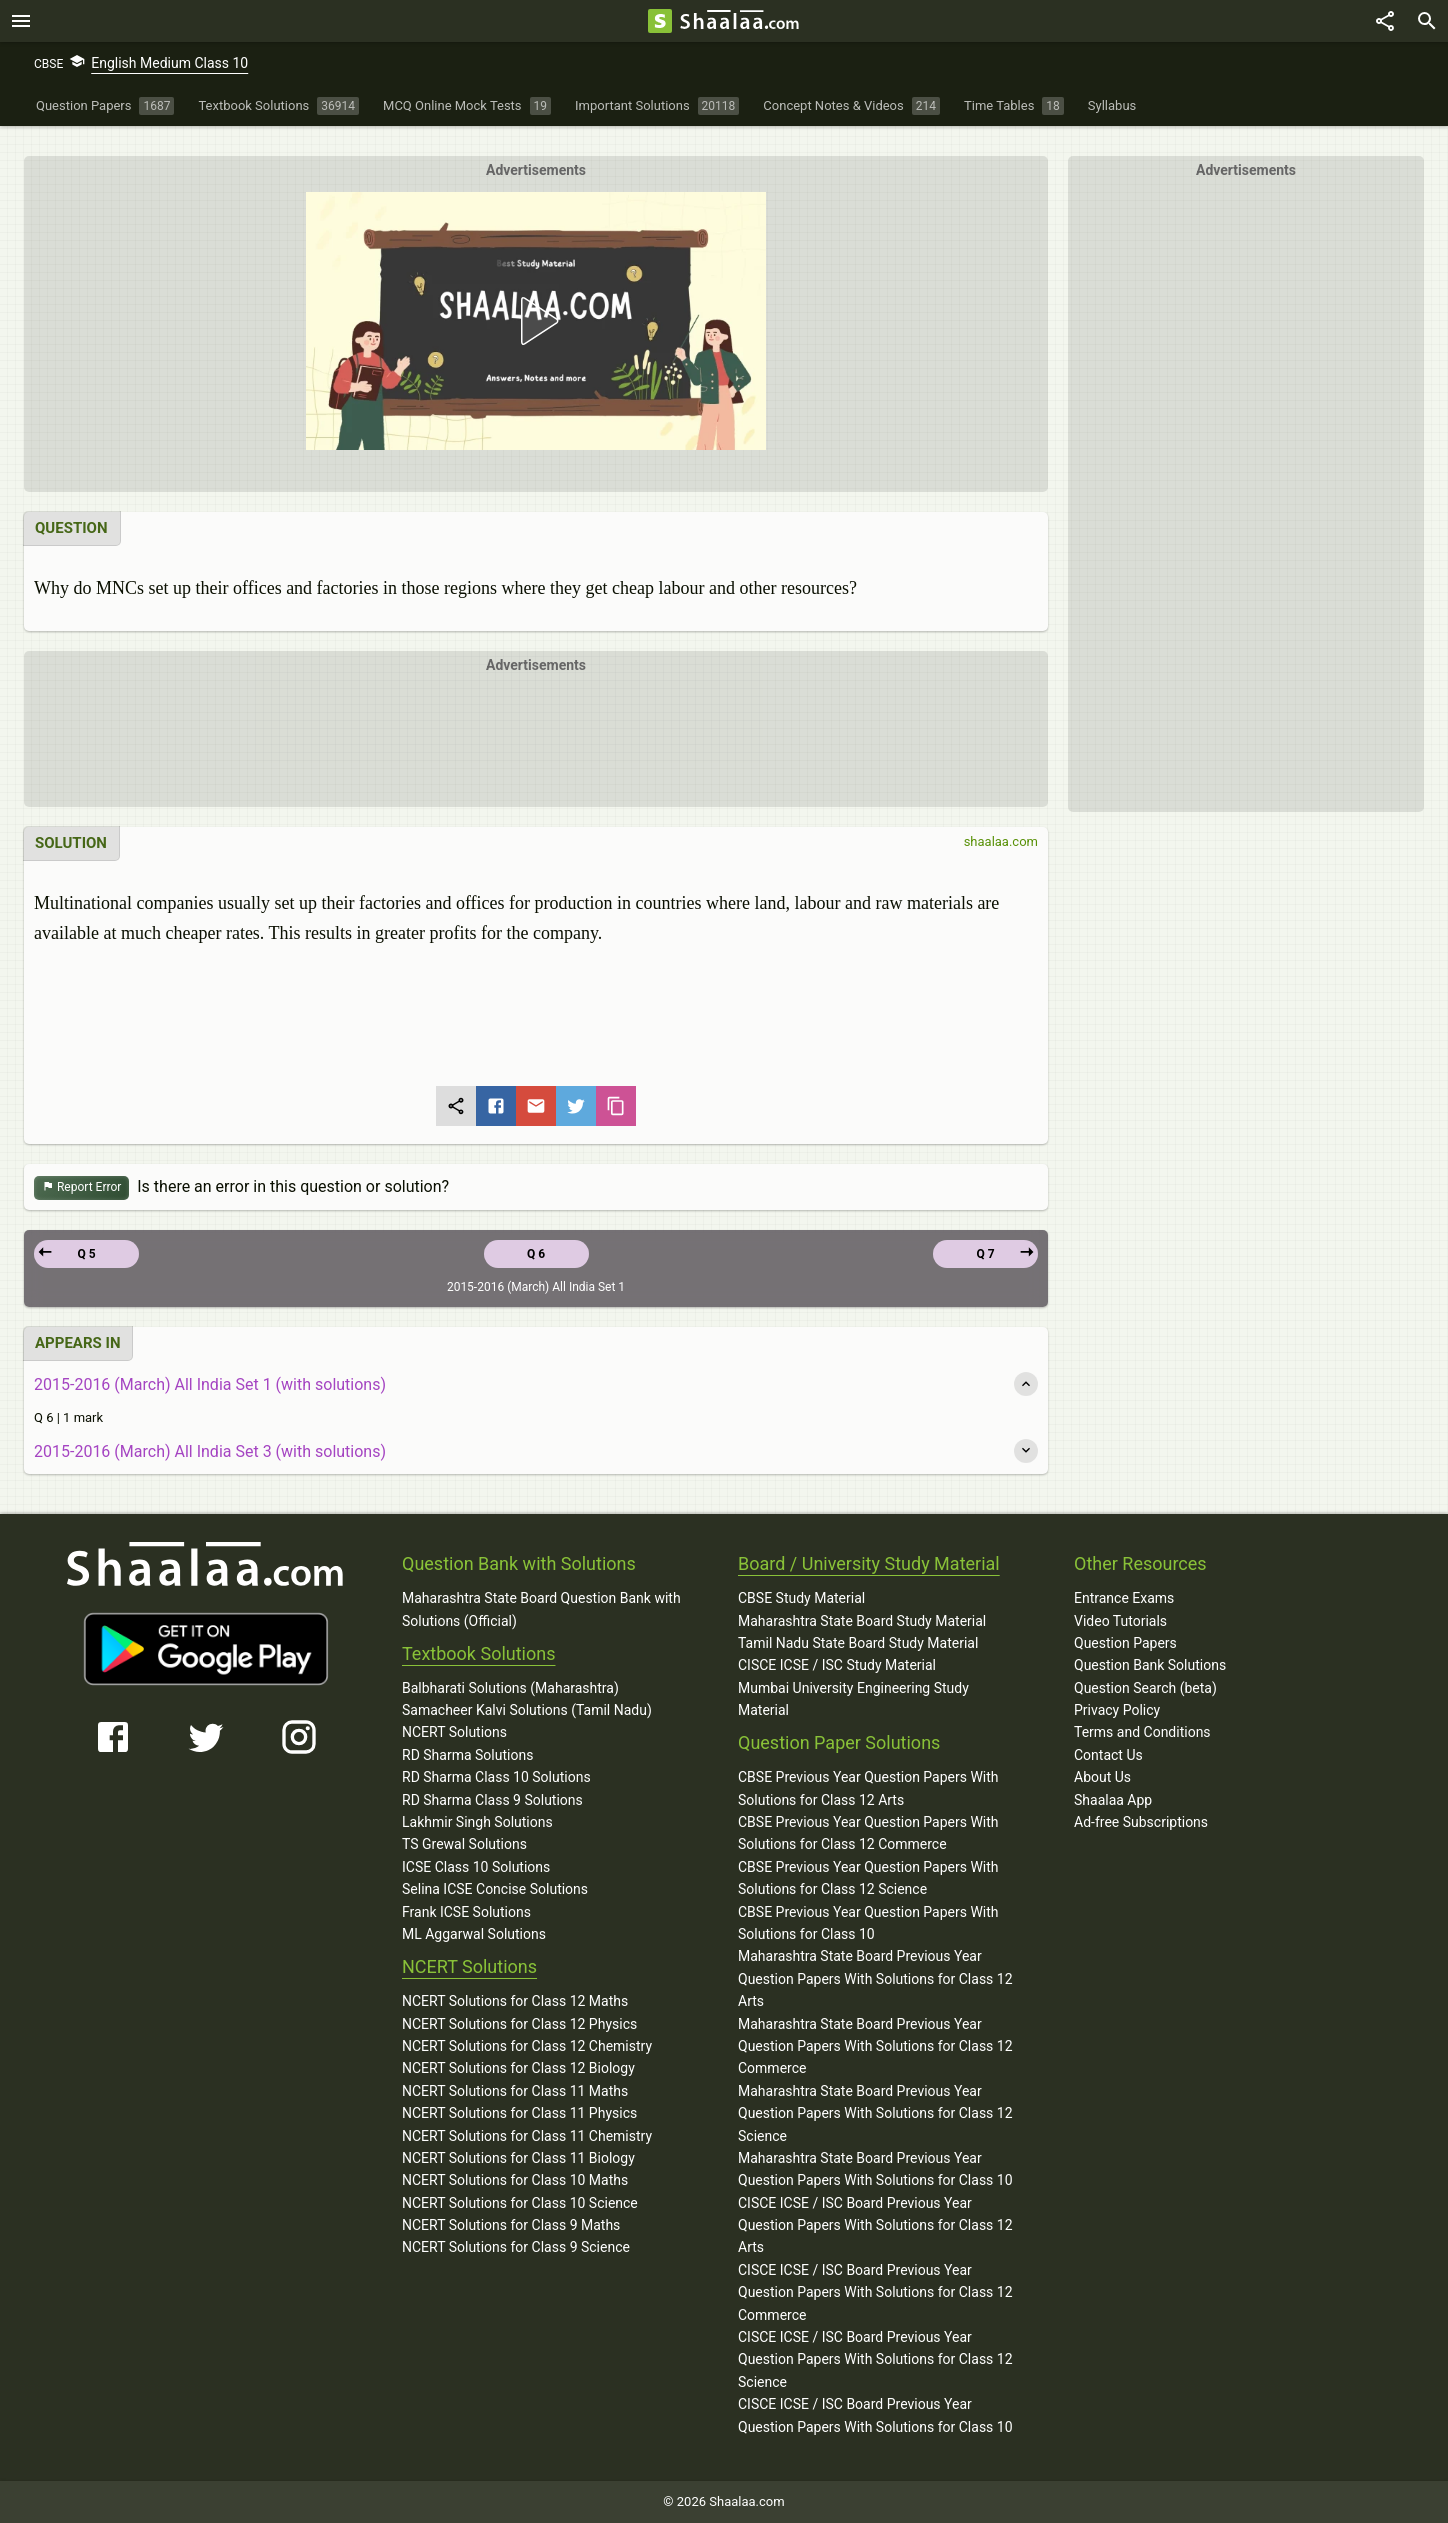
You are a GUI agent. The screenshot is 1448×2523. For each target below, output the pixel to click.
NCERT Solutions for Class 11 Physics (519, 2113)
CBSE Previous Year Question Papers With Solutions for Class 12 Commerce (868, 1833)
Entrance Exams (1124, 1598)
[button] (536, 321)
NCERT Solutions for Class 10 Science (520, 2203)
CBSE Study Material (801, 1598)
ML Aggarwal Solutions (474, 1934)
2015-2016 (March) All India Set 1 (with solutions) (210, 1384)
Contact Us (1108, 1755)
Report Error (81, 1187)
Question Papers (1125, 1643)
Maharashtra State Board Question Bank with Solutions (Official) (541, 1609)
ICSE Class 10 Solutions (476, 1867)
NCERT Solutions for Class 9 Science (516, 2247)
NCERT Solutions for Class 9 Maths (511, 2225)
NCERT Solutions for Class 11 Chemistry (527, 2136)
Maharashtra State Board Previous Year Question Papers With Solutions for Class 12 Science (875, 2113)
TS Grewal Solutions (464, 1844)
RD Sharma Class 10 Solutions (496, 1777)
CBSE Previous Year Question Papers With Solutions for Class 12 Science (868, 1878)
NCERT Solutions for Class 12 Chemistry (527, 2046)
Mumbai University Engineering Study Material (853, 1699)
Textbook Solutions (478, 1653)
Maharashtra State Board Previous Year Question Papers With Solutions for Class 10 (875, 2169)
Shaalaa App (1113, 1800)
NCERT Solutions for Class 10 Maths (515, 2180)
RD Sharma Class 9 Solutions (492, 1800)
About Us (1102, 1777)
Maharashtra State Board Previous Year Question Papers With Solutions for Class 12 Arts (875, 1978)
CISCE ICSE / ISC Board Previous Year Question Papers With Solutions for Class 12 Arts (875, 2225)
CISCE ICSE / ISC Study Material (837, 1665)
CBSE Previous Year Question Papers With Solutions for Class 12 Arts (868, 1788)
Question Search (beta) (1145, 1688)
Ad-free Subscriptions (1141, 1822)
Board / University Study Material (869, 1563)
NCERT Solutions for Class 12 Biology (518, 2068)
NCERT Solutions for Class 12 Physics (519, 2024)
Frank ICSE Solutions (466, 1912)
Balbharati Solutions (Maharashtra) (510, 1688)
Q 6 (536, 1254)
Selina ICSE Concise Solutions (495, 1889)
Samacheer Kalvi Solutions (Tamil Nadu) (527, 1710)
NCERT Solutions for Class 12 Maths (515, 2001)
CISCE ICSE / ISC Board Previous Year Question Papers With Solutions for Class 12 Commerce (875, 2292)
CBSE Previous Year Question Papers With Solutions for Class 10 (868, 1923)
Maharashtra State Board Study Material (862, 1621)
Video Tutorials (1120, 1621)
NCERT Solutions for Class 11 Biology (518, 2158)
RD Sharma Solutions (467, 1755)
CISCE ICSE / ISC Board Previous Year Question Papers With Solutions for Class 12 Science (875, 2359)
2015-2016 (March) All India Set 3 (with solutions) (210, 1451)
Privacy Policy (1117, 1710)
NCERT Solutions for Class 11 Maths (515, 2091)
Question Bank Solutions (1150, 1665)
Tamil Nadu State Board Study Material (858, 1643)
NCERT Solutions (454, 1732)
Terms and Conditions (1142, 1732)
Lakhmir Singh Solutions (477, 1822)
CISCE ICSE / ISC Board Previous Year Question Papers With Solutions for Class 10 (875, 2415)
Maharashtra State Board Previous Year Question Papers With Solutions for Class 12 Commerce (875, 2046)
